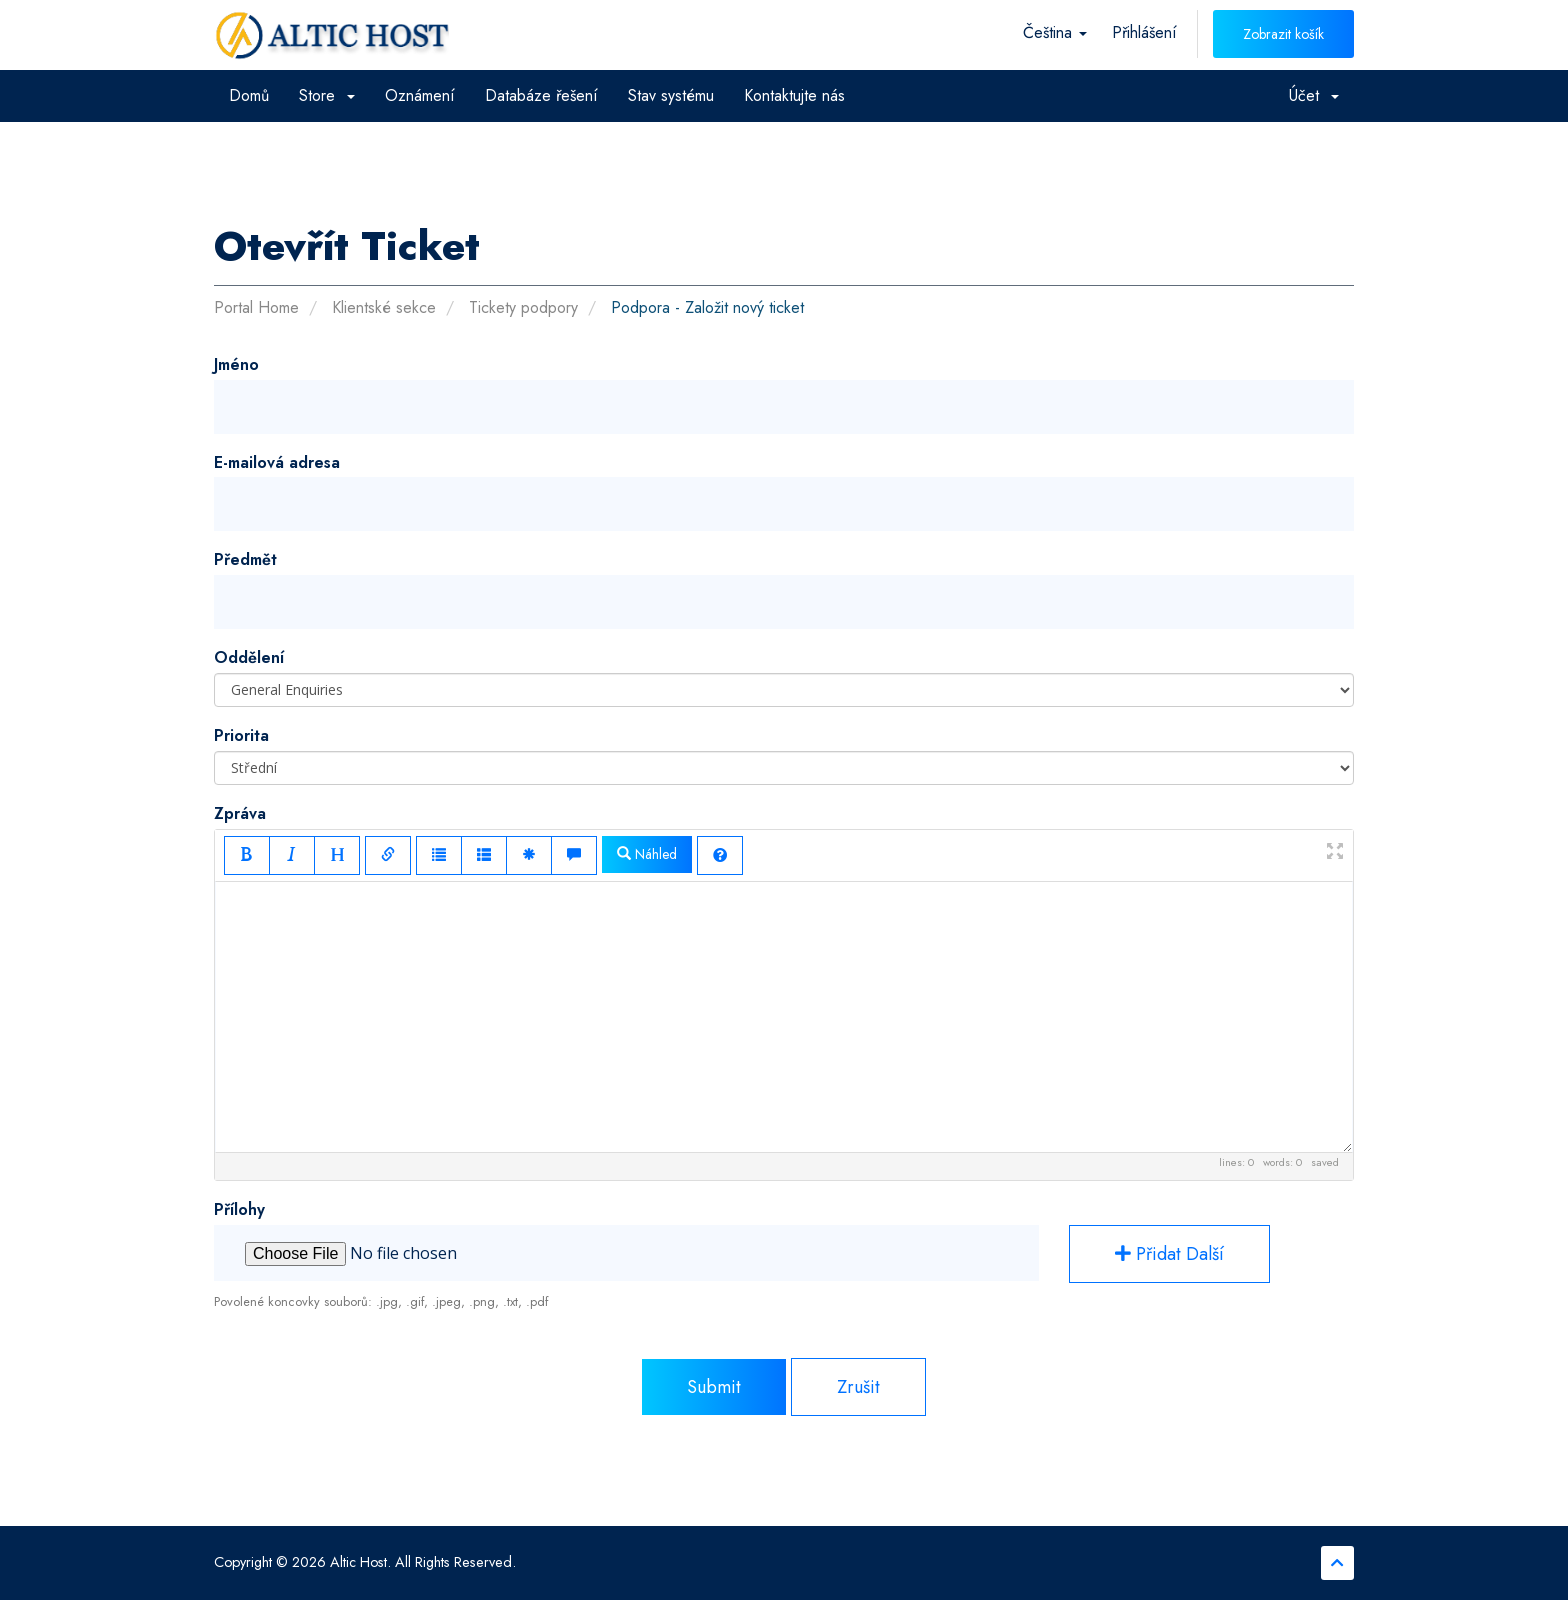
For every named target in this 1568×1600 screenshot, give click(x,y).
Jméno (236, 364)
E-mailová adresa (277, 462)
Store (327, 95)
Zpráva (240, 813)
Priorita (241, 735)
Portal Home (256, 307)
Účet (1314, 95)
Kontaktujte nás (794, 95)
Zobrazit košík (1283, 34)
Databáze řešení (541, 95)
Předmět (245, 559)
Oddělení (249, 657)
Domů (249, 95)
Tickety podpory (523, 307)
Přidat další (1169, 1254)
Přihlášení (1144, 32)
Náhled (647, 854)
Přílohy (239, 1209)
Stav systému (671, 95)
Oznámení (420, 95)
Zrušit (858, 1387)
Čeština (1055, 32)
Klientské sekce (384, 307)
